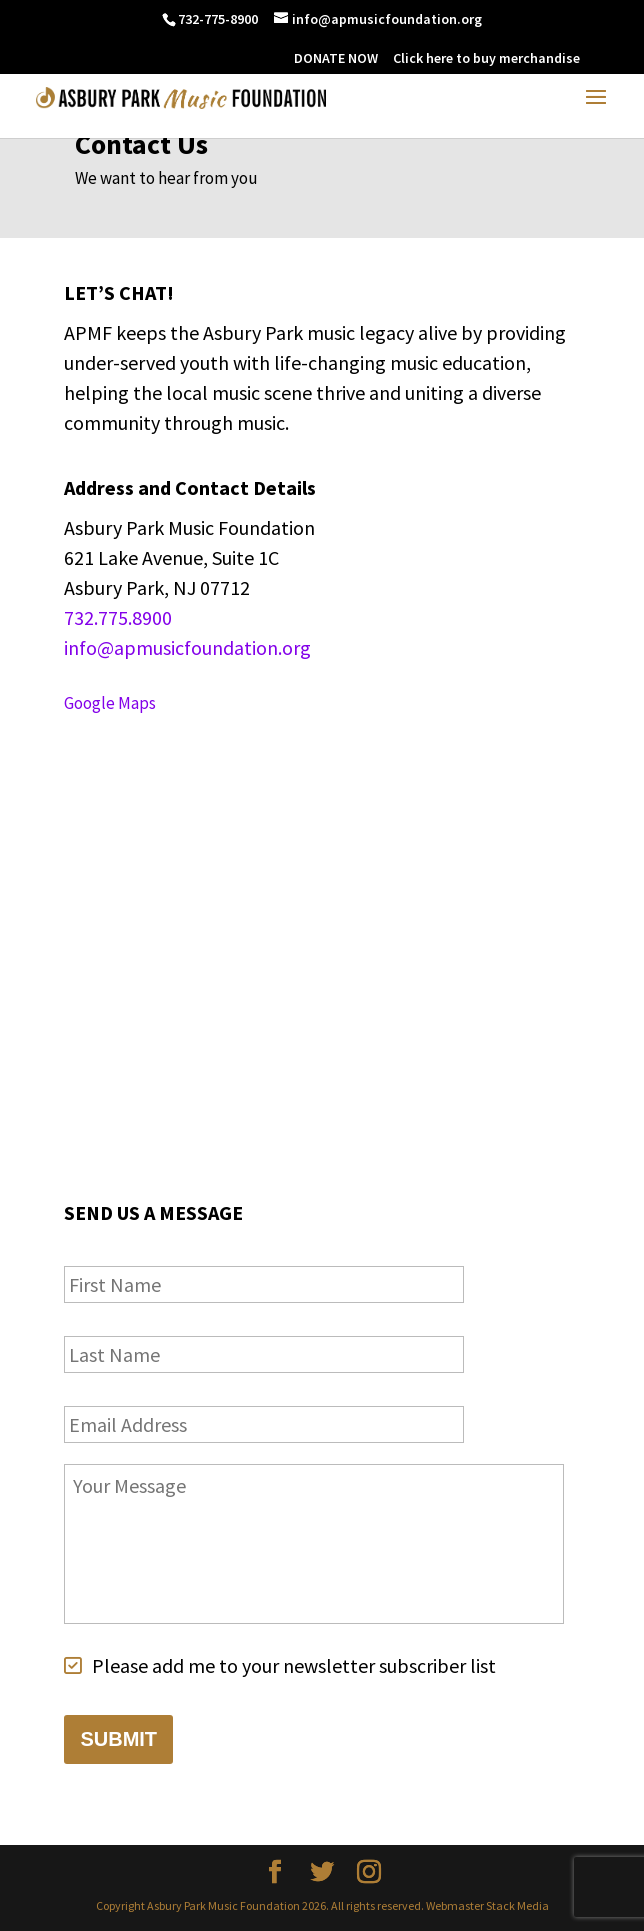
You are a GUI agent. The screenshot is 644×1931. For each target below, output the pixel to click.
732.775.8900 (118, 617)
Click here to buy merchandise (486, 58)
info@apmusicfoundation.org (187, 647)
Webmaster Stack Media (487, 1905)
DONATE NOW (336, 58)
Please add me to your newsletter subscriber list (294, 1665)
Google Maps (110, 703)
